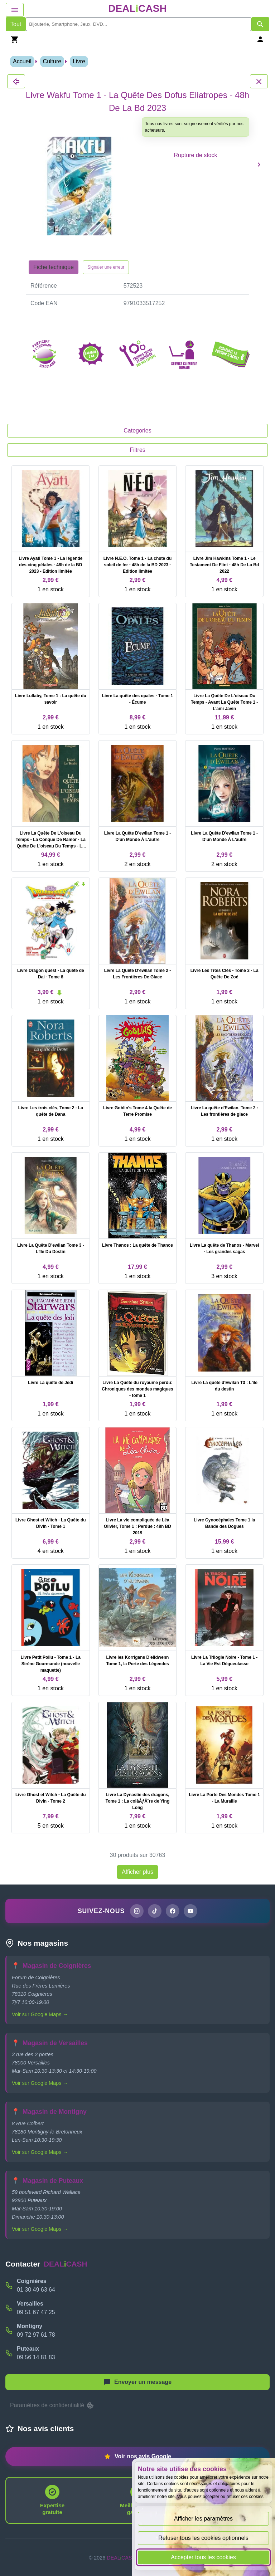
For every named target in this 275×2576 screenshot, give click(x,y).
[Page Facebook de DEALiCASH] (172, 1911)
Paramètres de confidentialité (52, 2405)
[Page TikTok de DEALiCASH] (154, 1911)
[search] (138, 24)
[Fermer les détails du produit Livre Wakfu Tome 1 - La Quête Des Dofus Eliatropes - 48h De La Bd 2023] (16, 81)
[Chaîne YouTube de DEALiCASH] (190, 1911)
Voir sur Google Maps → (40, 2014)
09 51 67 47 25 (36, 2312)
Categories (137, 430)
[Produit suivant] (259, 164)
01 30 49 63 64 (36, 2290)
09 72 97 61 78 (36, 2335)
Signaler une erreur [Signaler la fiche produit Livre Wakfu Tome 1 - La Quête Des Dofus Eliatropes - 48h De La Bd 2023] (105, 267)
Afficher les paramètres (203, 2519)
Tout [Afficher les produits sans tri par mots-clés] (15, 24)
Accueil (22, 61)
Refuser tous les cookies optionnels (203, 2538)
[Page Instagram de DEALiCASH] (137, 1911)
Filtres (137, 450)
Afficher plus (137, 1872)
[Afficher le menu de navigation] (15, 10)
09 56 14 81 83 (36, 2357)
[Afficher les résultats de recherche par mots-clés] (260, 24)
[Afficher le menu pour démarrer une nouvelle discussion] (137, 2382)
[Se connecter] (260, 39)
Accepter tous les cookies (203, 2557)
